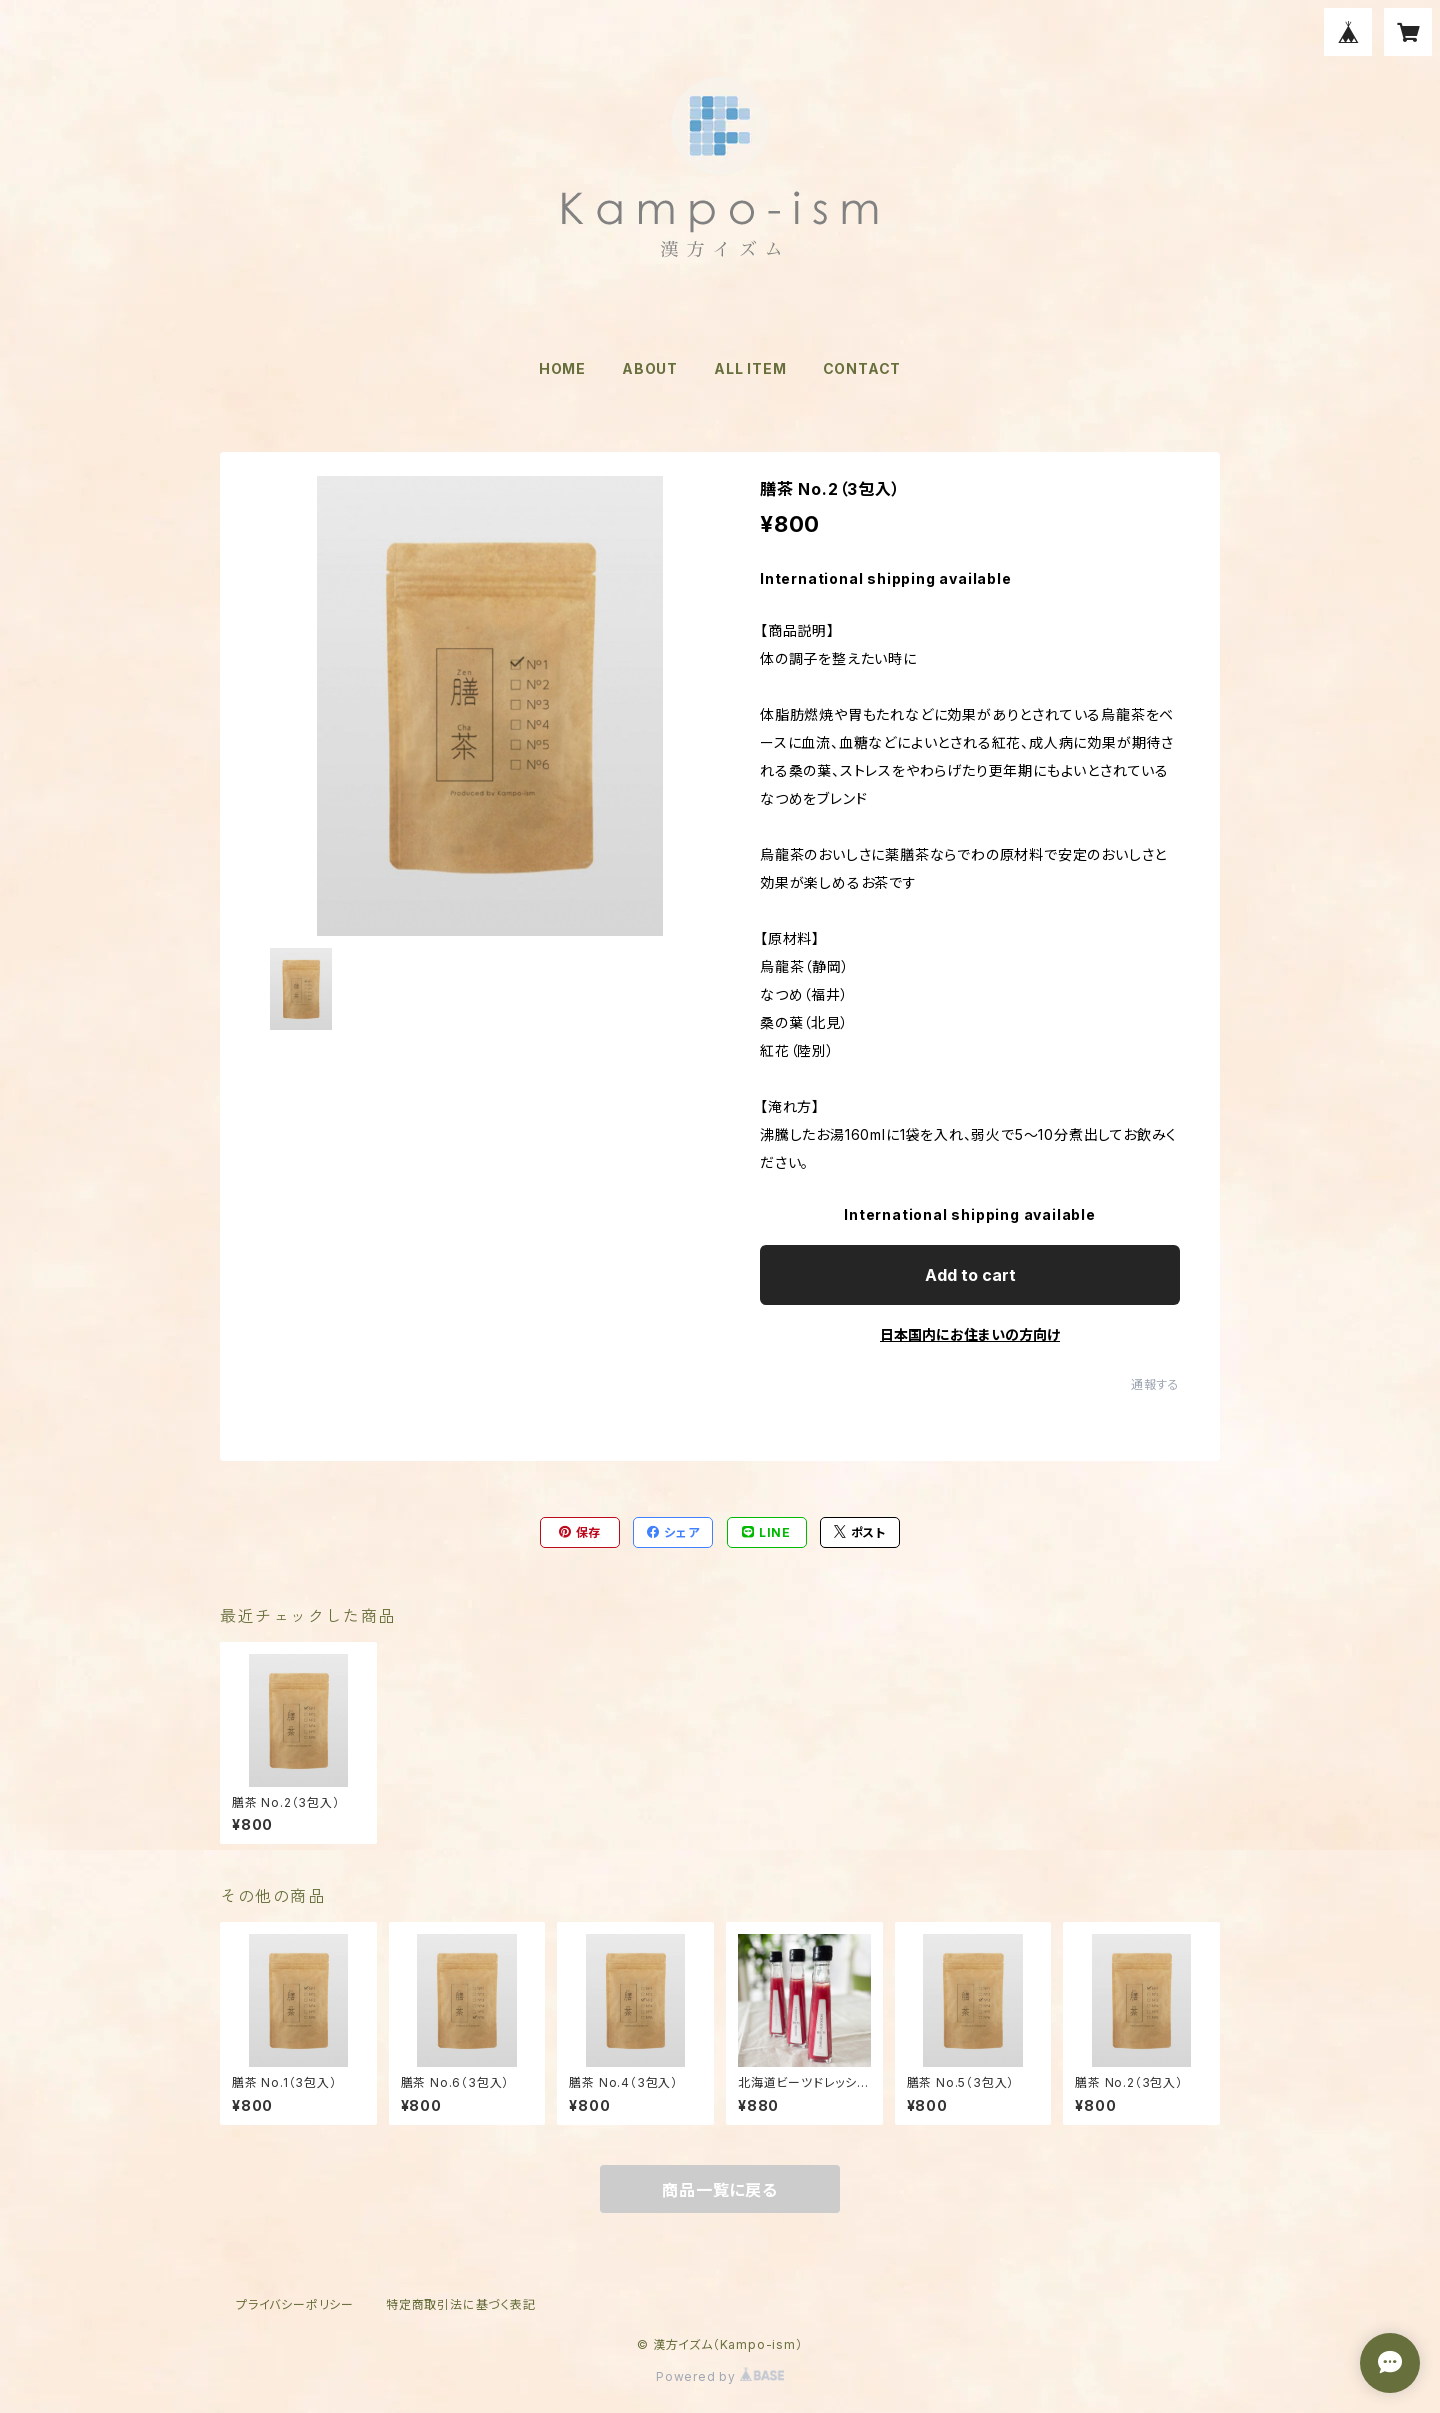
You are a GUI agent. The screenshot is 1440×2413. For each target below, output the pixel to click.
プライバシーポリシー (295, 2304)
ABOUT (650, 368)
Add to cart (970, 1275)
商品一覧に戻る (720, 2190)
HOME (562, 368)
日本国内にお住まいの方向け (970, 1334)
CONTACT (862, 368)
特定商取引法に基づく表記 (461, 2304)
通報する (1155, 1384)
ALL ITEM (750, 368)
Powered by (720, 2376)
